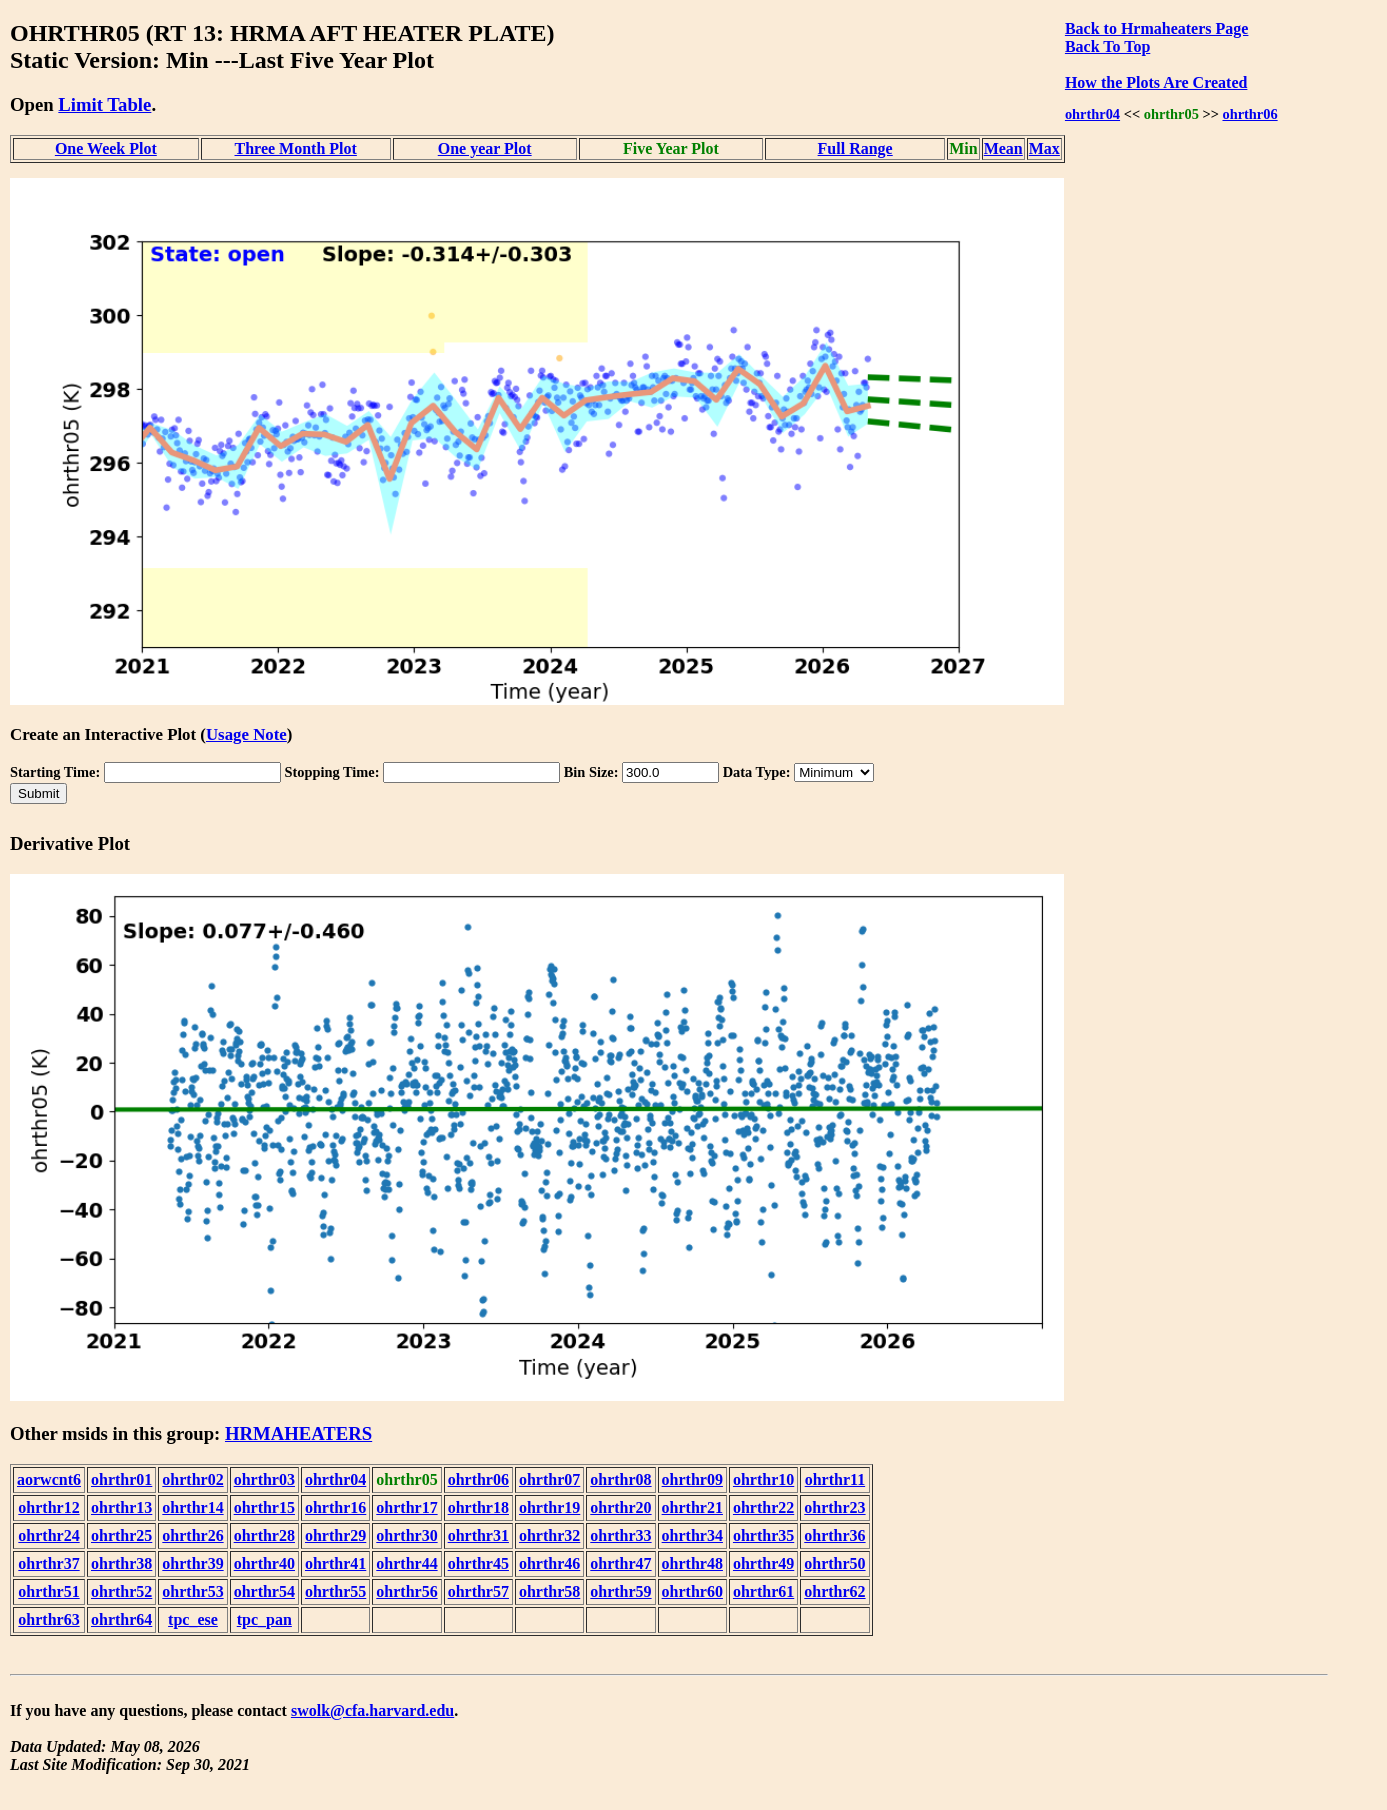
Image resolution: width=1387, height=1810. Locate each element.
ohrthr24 (48, 1535)
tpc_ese (193, 1619)
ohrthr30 (406, 1535)
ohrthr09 (692, 1479)
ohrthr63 (48, 1619)
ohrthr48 (692, 1563)
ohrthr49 (763, 1563)
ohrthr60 (692, 1591)
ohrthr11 (835, 1479)
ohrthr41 (335, 1563)
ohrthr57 (478, 1591)
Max (1044, 148)
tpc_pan (264, 1619)
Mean (1003, 148)
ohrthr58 (549, 1591)
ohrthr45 (478, 1563)
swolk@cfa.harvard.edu (372, 1710)
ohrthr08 (620, 1479)
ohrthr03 (264, 1479)
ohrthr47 (620, 1563)
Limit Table (104, 104)
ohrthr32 (549, 1535)
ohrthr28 (264, 1535)
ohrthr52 (121, 1591)
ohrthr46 (549, 1563)
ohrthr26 (192, 1535)
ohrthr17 (406, 1507)
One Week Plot (106, 148)
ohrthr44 (406, 1563)
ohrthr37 (48, 1563)
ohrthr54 (264, 1591)
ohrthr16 (335, 1507)
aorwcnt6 (49, 1479)
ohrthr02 (192, 1479)
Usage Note (246, 734)
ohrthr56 (406, 1591)
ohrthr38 (121, 1563)
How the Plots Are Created (1156, 82)
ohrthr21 (692, 1507)
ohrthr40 (264, 1563)
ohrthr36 (834, 1535)
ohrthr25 (121, 1535)
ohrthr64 (121, 1619)
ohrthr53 (192, 1591)
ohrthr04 (1092, 114)
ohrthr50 (834, 1563)
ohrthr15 (264, 1507)
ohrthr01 (121, 1479)
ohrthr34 (692, 1535)
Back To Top (1107, 46)
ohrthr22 (763, 1507)
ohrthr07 (549, 1479)
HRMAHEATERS (298, 1433)
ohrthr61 (763, 1591)
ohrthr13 (121, 1507)
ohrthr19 (549, 1507)
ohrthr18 (478, 1507)
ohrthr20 (620, 1507)
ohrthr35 (763, 1535)
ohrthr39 (192, 1563)
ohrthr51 (48, 1591)
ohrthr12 (48, 1507)
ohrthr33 (620, 1535)
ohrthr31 (478, 1535)
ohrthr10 (763, 1479)
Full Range (855, 148)
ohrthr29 (335, 1535)
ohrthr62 (834, 1591)
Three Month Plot (296, 148)
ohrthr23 (834, 1507)
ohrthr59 (620, 1591)
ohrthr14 (192, 1507)
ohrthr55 (335, 1591)
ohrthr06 (1249, 114)
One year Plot (485, 148)
